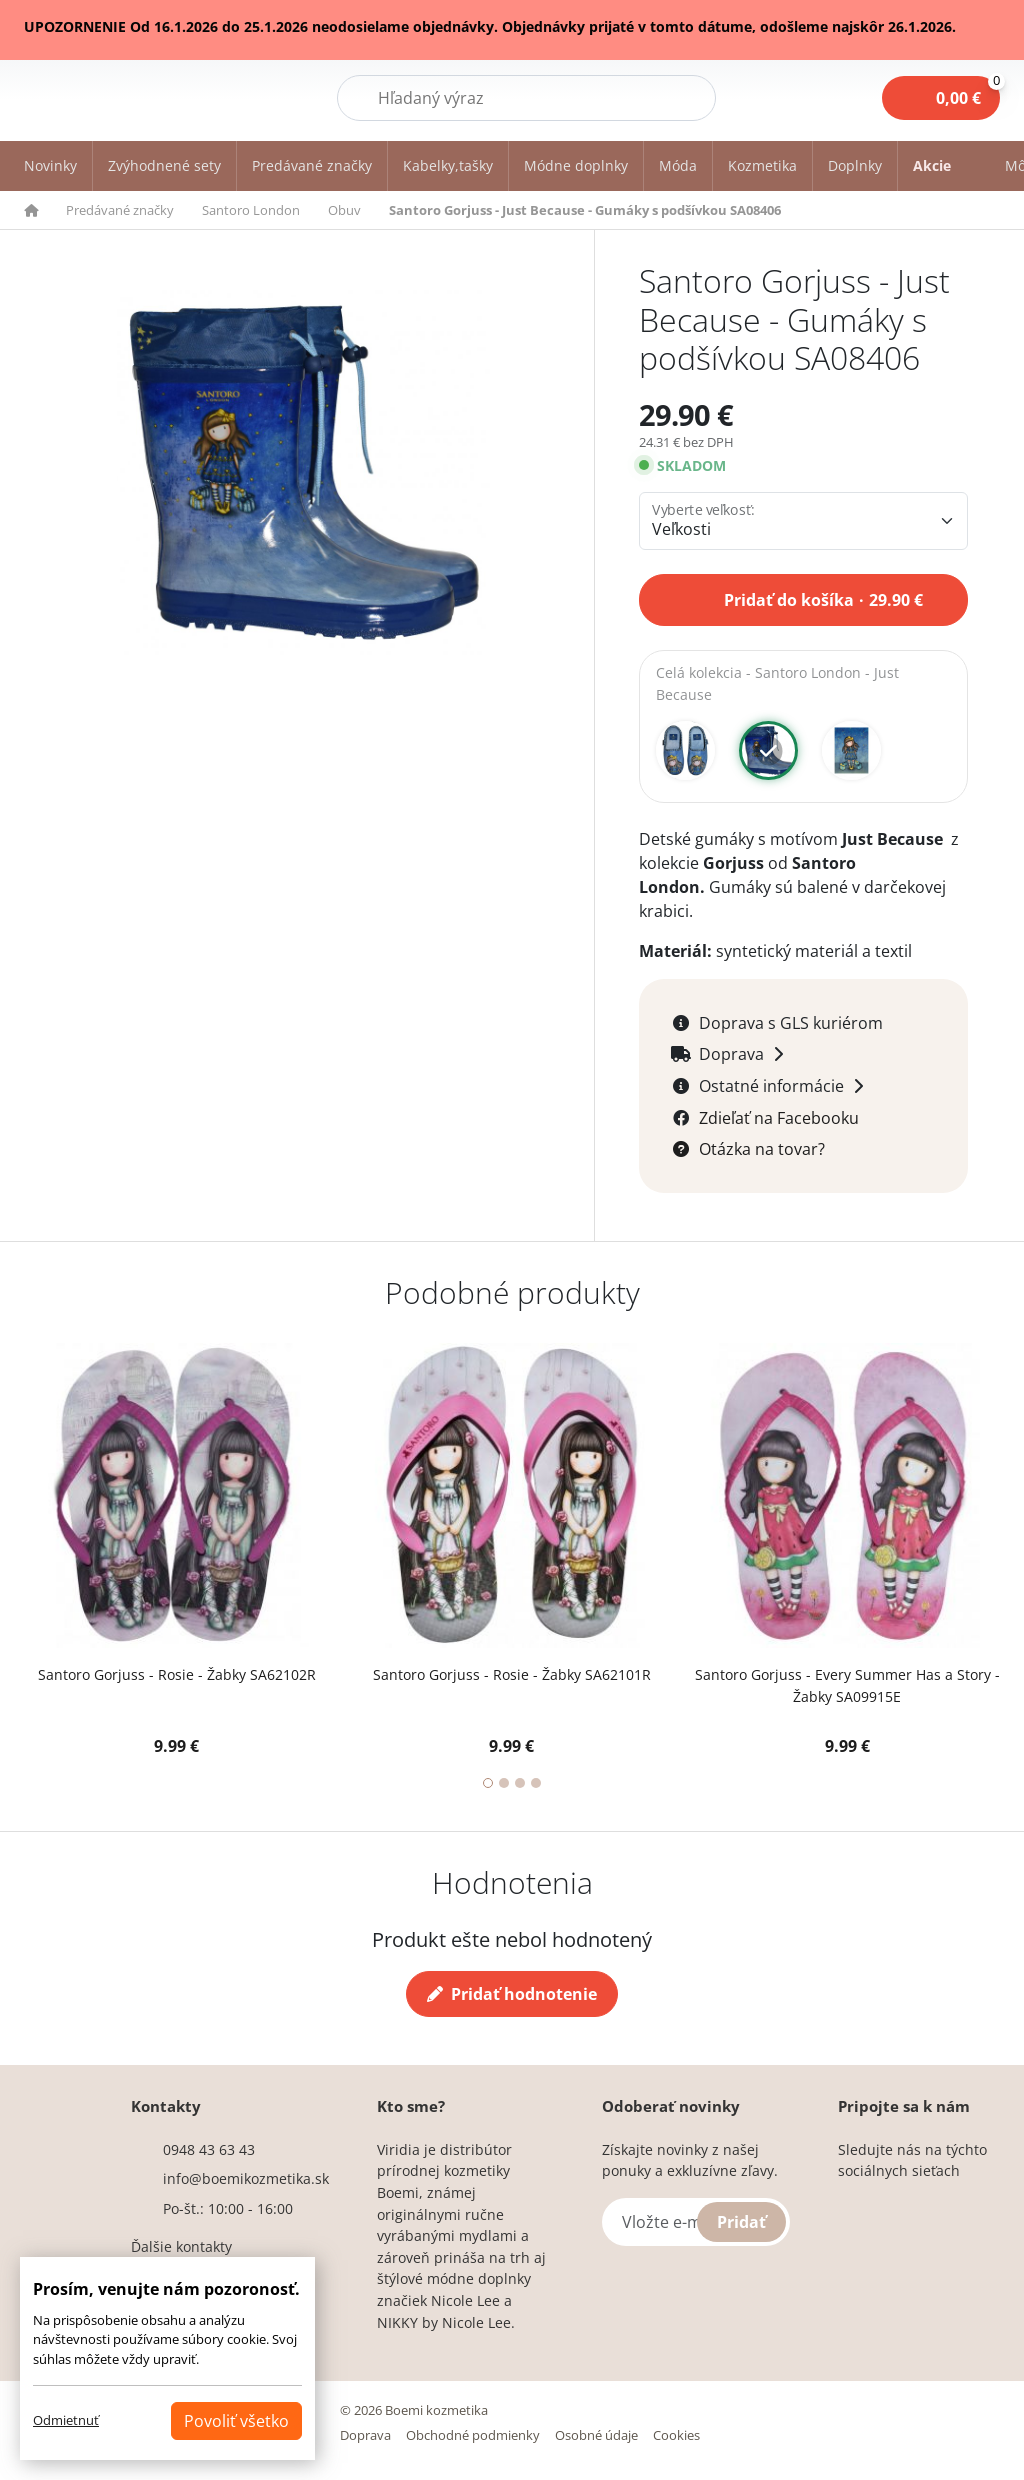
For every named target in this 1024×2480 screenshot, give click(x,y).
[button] (43, 210)
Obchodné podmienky (473, 2436)
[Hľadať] (526, 98)
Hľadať (665, 97)
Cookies (676, 2436)
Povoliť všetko (236, 2421)
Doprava (365, 2436)
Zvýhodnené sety (164, 165)
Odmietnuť (66, 2420)
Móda (678, 165)
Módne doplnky (576, 165)
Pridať (741, 2223)
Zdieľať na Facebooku (779, 1119)
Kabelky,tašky (448, 165)
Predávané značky (312, 165)
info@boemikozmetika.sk (246, 2180)
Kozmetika (762, 165)
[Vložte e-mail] (696, 2223)
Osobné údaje (596, 2436)
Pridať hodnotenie (512, 1995)
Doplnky (855, 165)
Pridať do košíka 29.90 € (823, 598)
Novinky (50, 165)
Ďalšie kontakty (181, 2247)
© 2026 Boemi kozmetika (414, 2411)
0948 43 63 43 (209, 2150)
